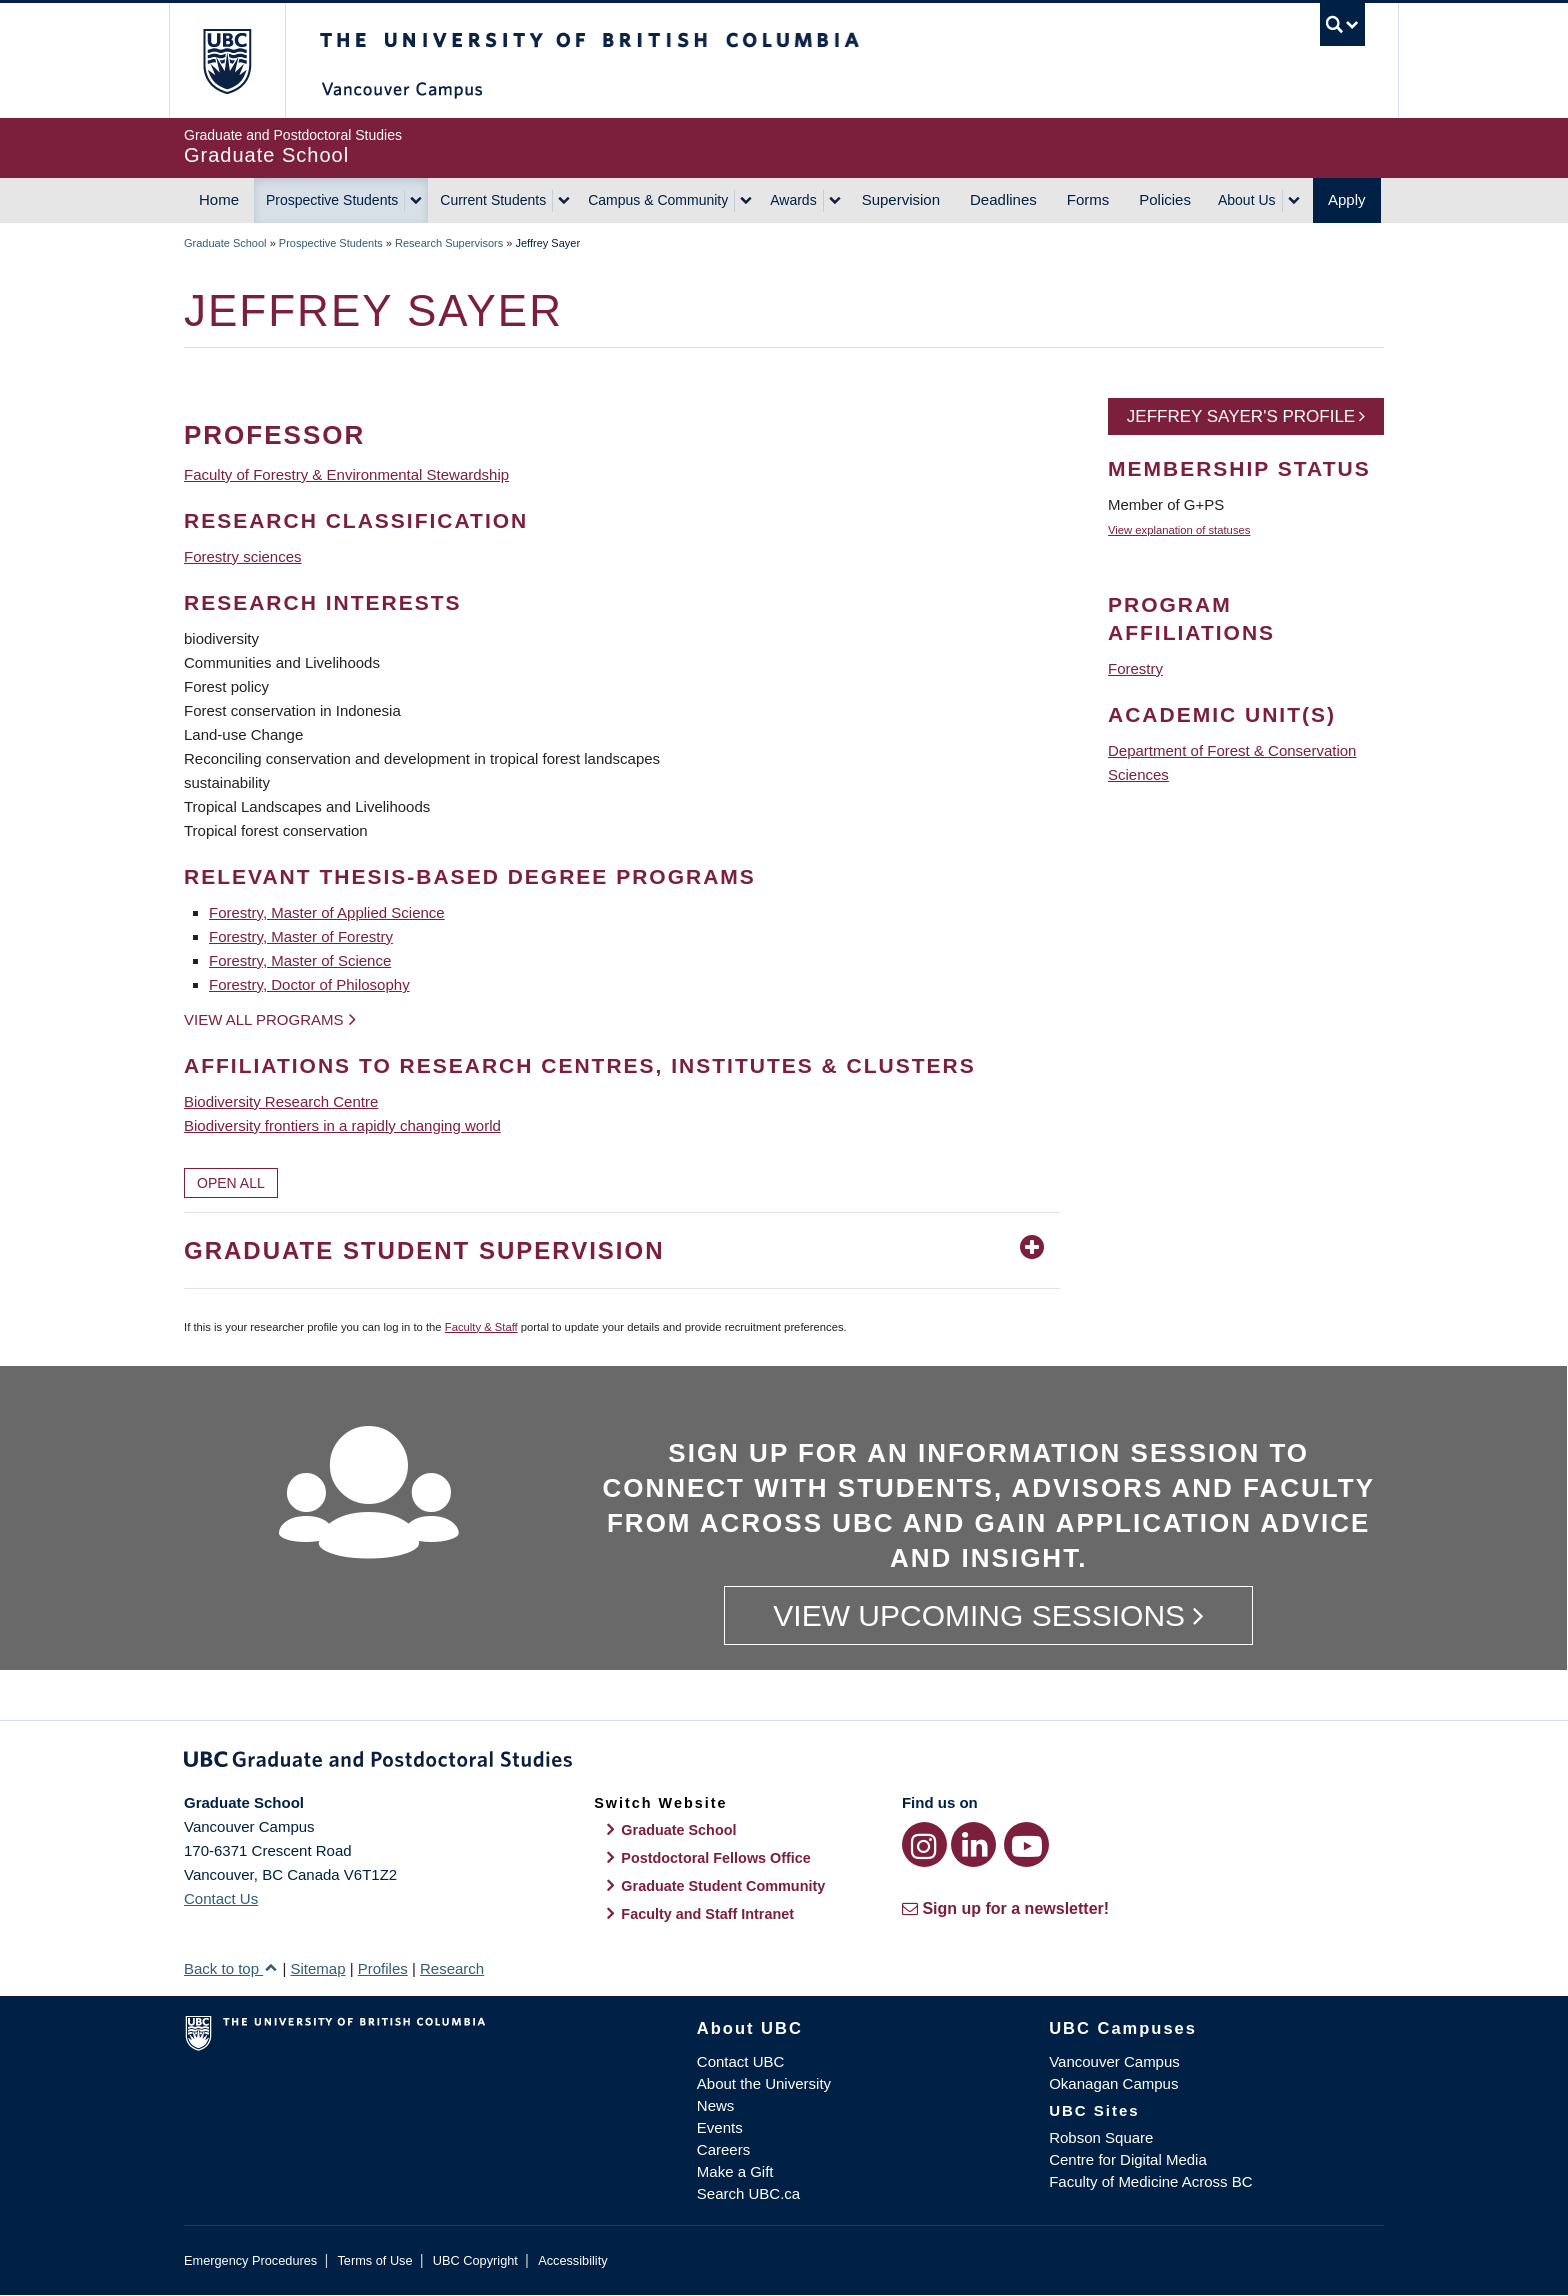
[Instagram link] (924, 1844)
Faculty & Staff (481, 1327)
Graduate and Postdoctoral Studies (784, 1763)
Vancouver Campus (1114, 2061)
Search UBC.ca (748, 2193)
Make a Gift (735, 2171)
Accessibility (572, 2260)
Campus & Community (658, 200)
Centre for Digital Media (1128, 2159)
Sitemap (317, 1968)
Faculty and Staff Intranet (707, 1914)
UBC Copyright (475, 2260)
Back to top (231, 1968)
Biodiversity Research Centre (281, 1101)
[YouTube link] (1026, 1844)
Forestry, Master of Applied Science (327, 912)
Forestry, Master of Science (300, 960)
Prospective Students (332, 200)
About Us (1247, 200)
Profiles (383, 1968)
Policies (1165, 199)
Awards (793, 200)
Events (720, 2127)
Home (219, 199)
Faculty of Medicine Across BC (1150, 2181)
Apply (1347, 199)
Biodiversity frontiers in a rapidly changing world (342, 1125)
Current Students (493, 200)
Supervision (901, 199)
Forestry (1135, 668)
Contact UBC (741, 2061)
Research (452, 1968)
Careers (723, 2149)
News (716, 2105)
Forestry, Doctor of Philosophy (309, 984)
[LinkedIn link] (973, 1844)
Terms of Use (374, 2260)
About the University (764, 2083)
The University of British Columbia (226, 60)
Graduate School (225, 243)
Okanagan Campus (1113, 2083)
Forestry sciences (243, 556)
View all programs (264, 1019)
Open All (231, 1183)
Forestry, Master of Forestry (301, 936)
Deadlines (1003, 199)
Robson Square (1101, 2137)
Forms (1088, 199)
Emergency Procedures (250, 2260)
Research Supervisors (449, 243)
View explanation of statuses (1179, 530)
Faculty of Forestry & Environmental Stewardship (346, 474)
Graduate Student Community (723, 1886)
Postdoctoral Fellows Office (716, 1858)
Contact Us (221, 1898)
